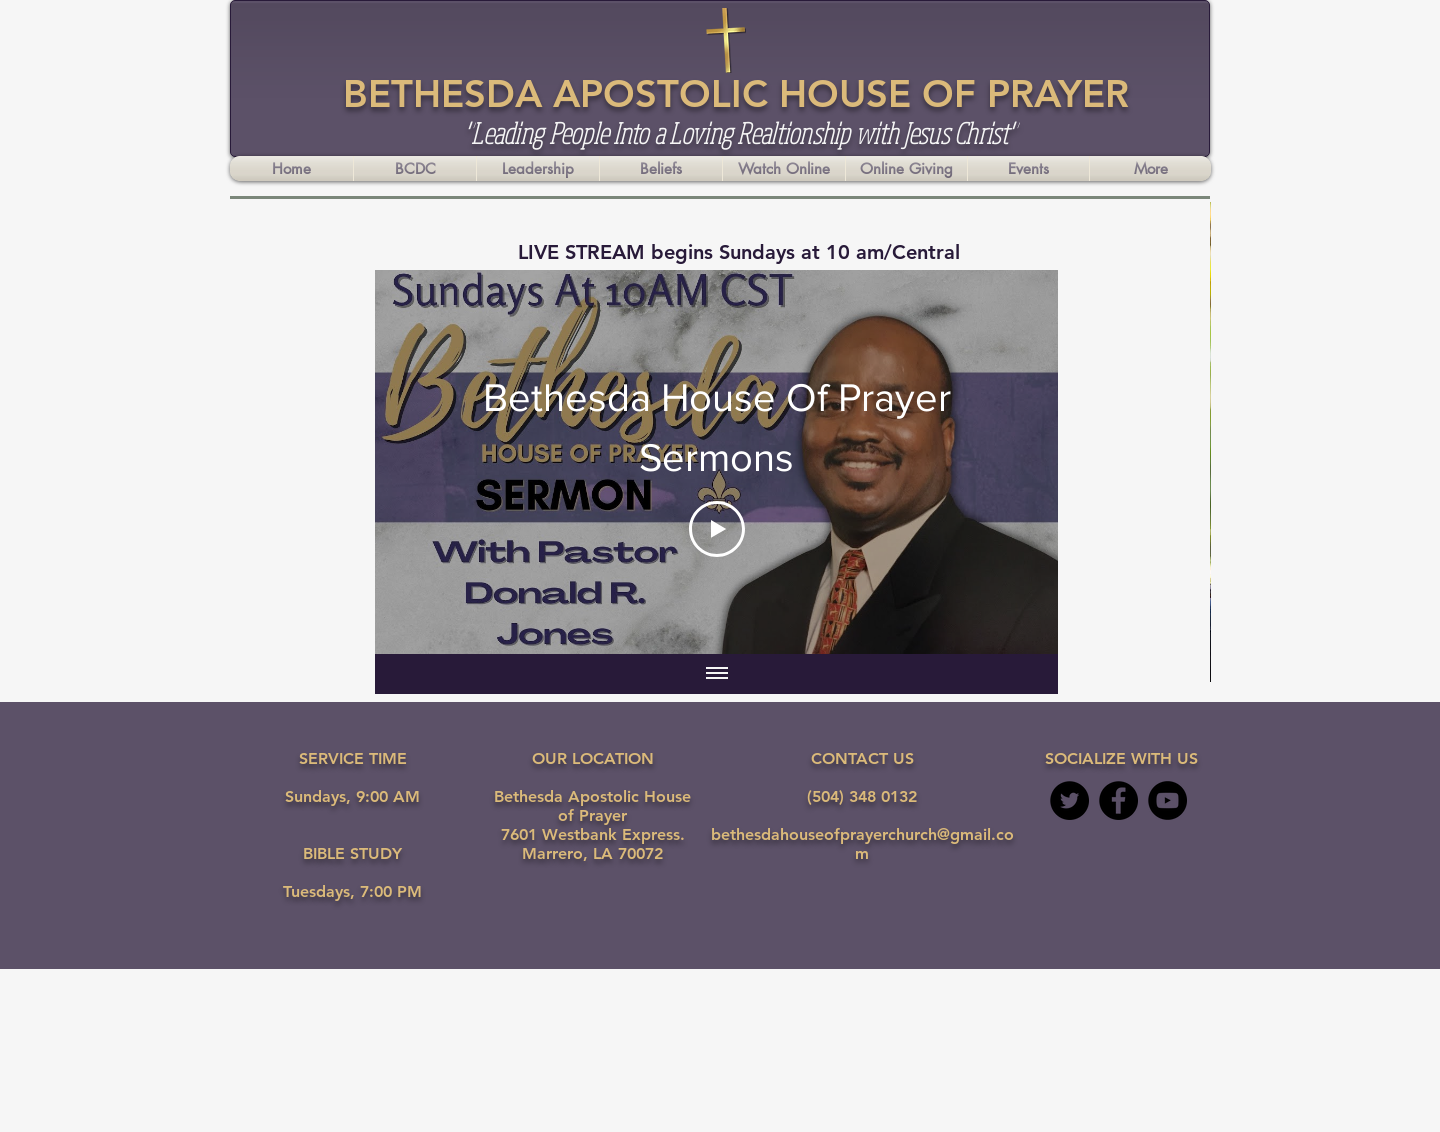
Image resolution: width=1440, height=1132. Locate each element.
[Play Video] (717, 529)
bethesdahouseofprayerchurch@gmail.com (862, 844)
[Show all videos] (717, 674)
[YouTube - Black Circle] (1167, 800)
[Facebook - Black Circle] (1118, 800)
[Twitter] (1069, 800)
